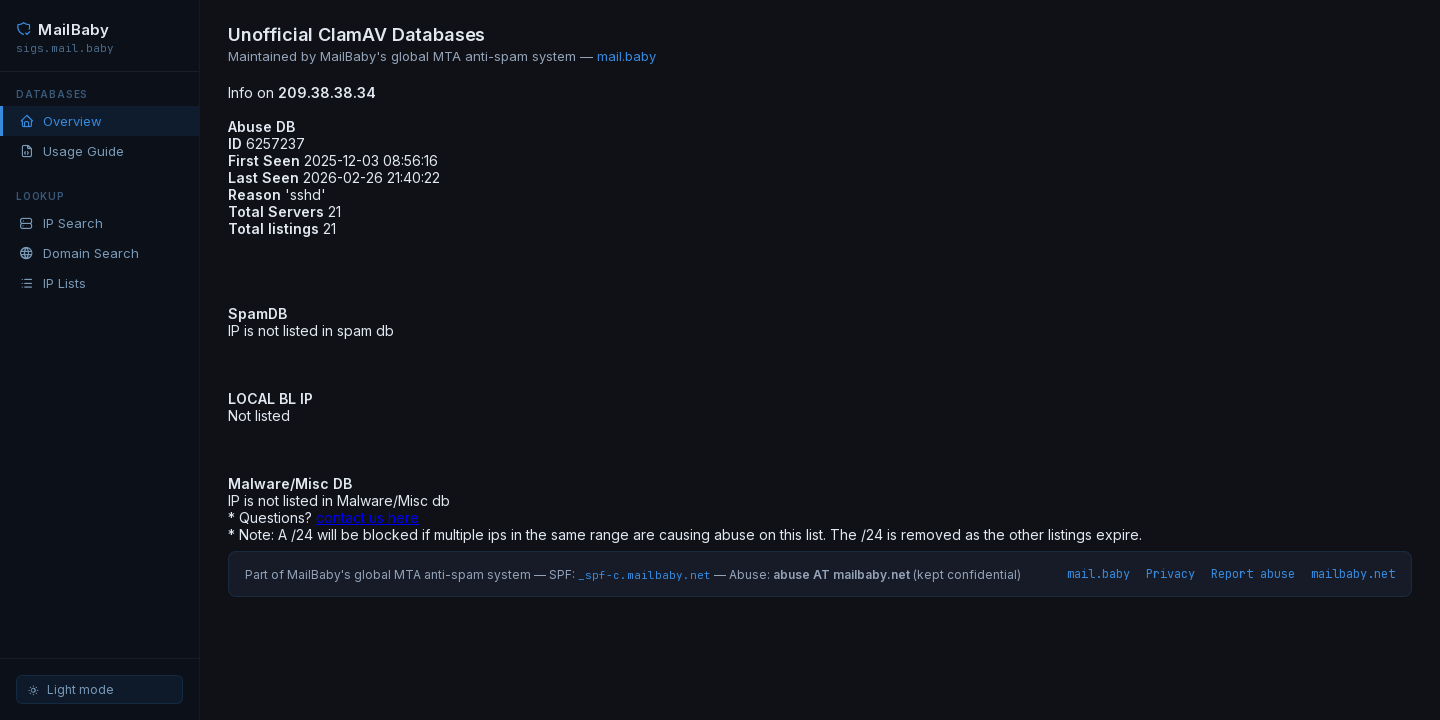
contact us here (367, 517)
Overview (60, 121)
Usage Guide (71, 151)
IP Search (61, 223)
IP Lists (52, 283)
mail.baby (626, 56)
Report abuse (1253, 574)
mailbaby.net (1353, 574)
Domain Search (79, 253)
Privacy (1170, 574)
